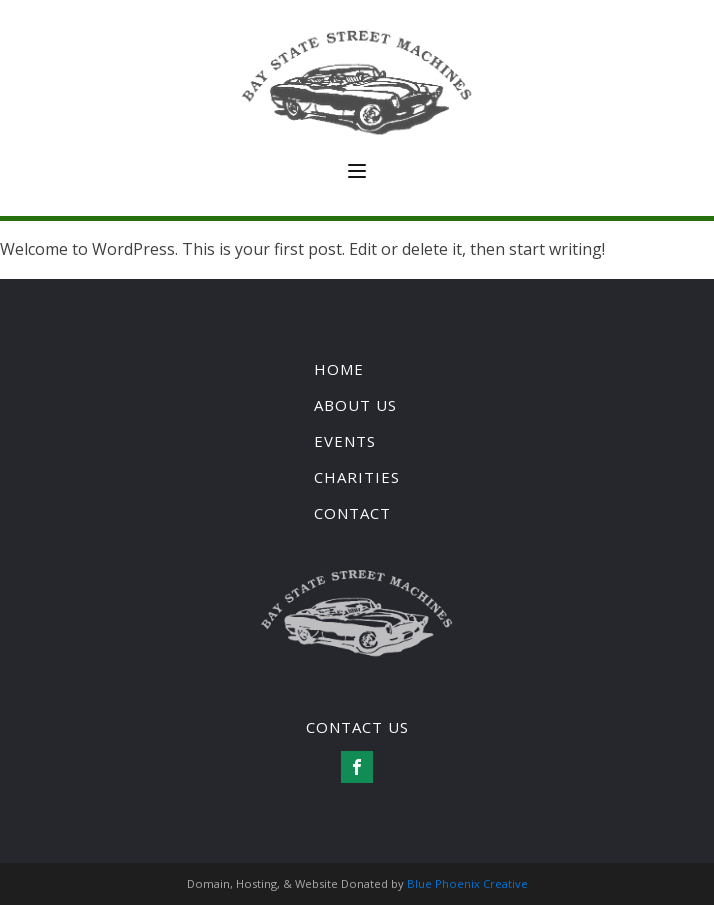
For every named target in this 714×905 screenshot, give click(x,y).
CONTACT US (357, 727)
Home (339, 369)
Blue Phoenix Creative (467, 883)
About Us (355, 405)
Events (345, 441)
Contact (352, 513)
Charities (357, 477)
